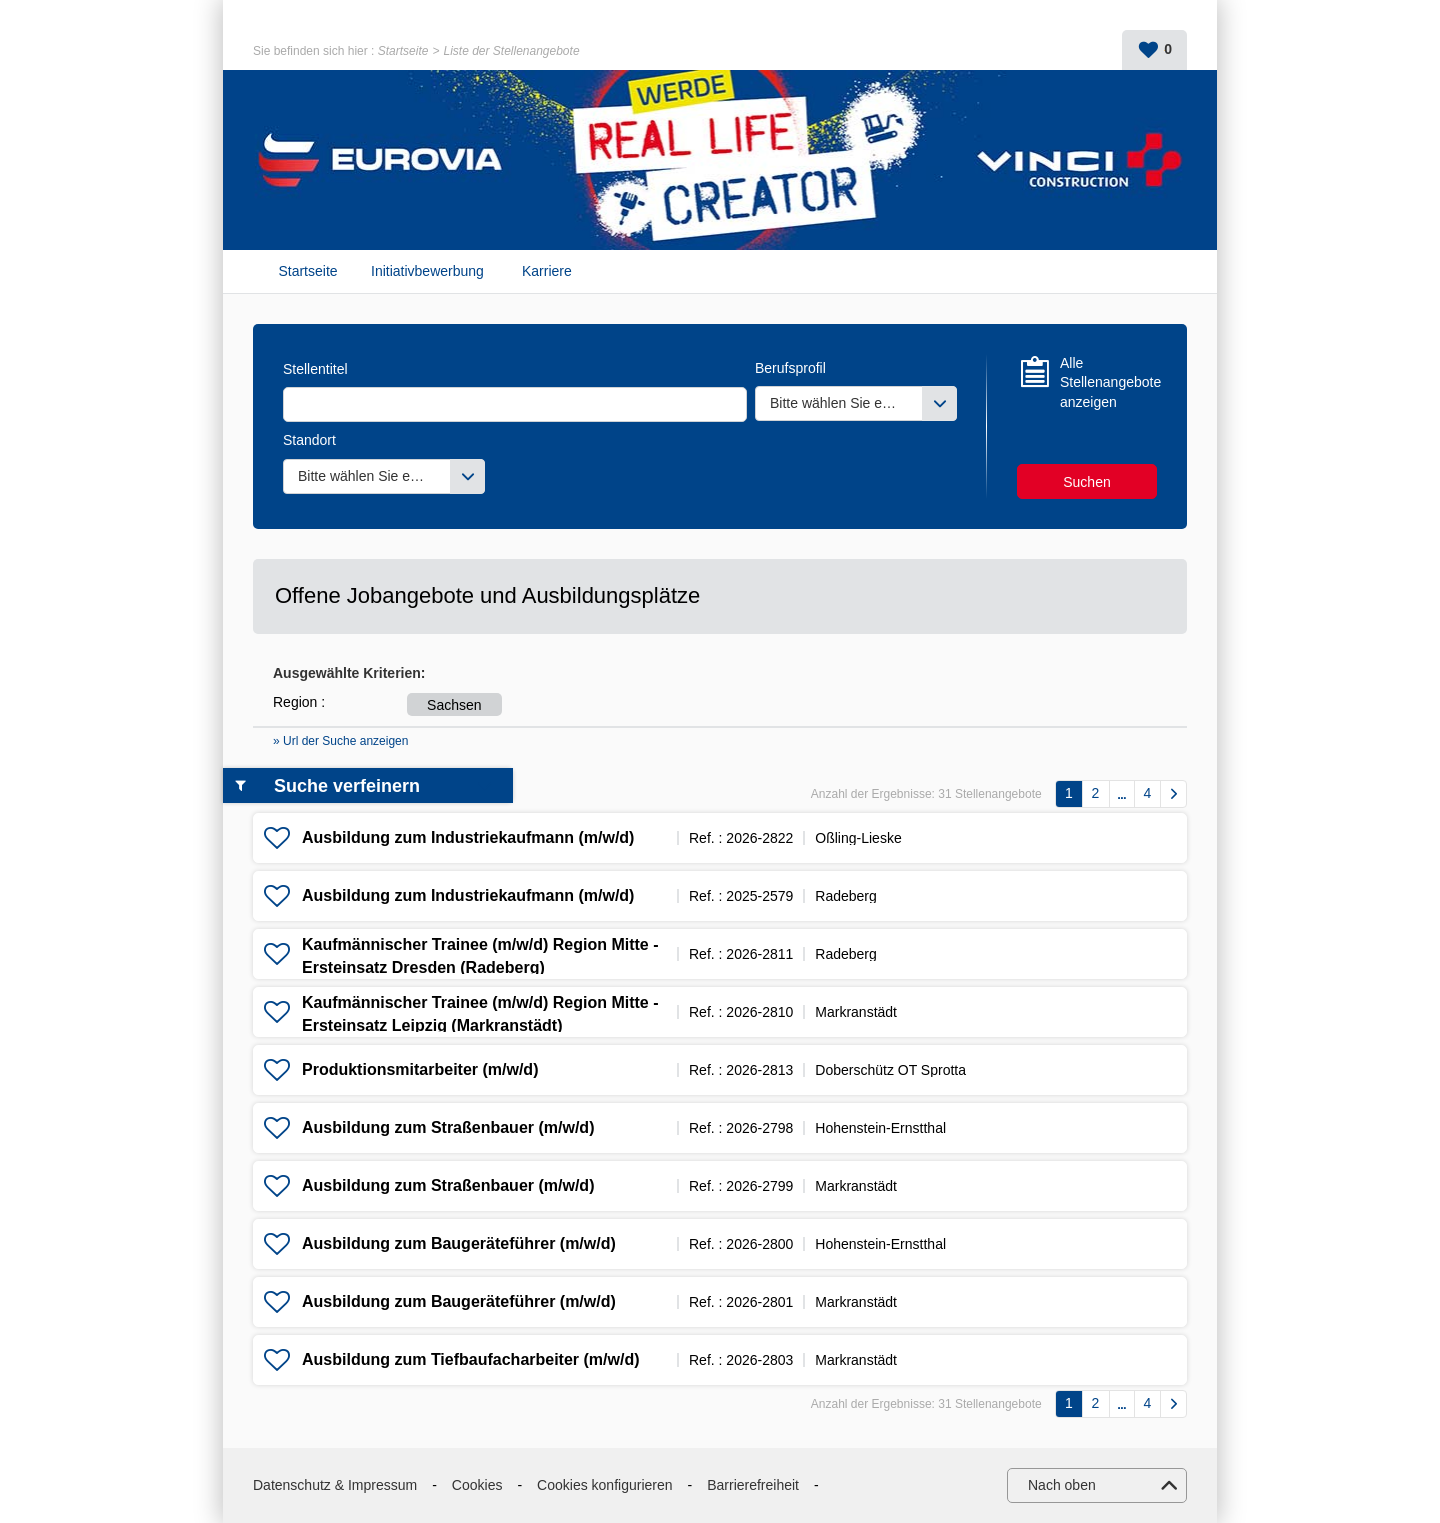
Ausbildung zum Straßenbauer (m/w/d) (448, 1127)
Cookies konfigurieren (604, 1485)
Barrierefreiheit (753, 1485)
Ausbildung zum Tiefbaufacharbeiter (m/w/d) (471, 1359)
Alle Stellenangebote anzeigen (1108, 382)
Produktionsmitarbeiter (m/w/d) (420, 1069)
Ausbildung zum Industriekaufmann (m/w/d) (468, 837)
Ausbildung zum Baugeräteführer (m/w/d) (459, 1243)
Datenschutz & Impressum (335, 1485)
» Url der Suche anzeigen (340, 741)
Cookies (477, 1485)
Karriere (547, 271)
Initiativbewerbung (427, 271)
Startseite (403, 51)
